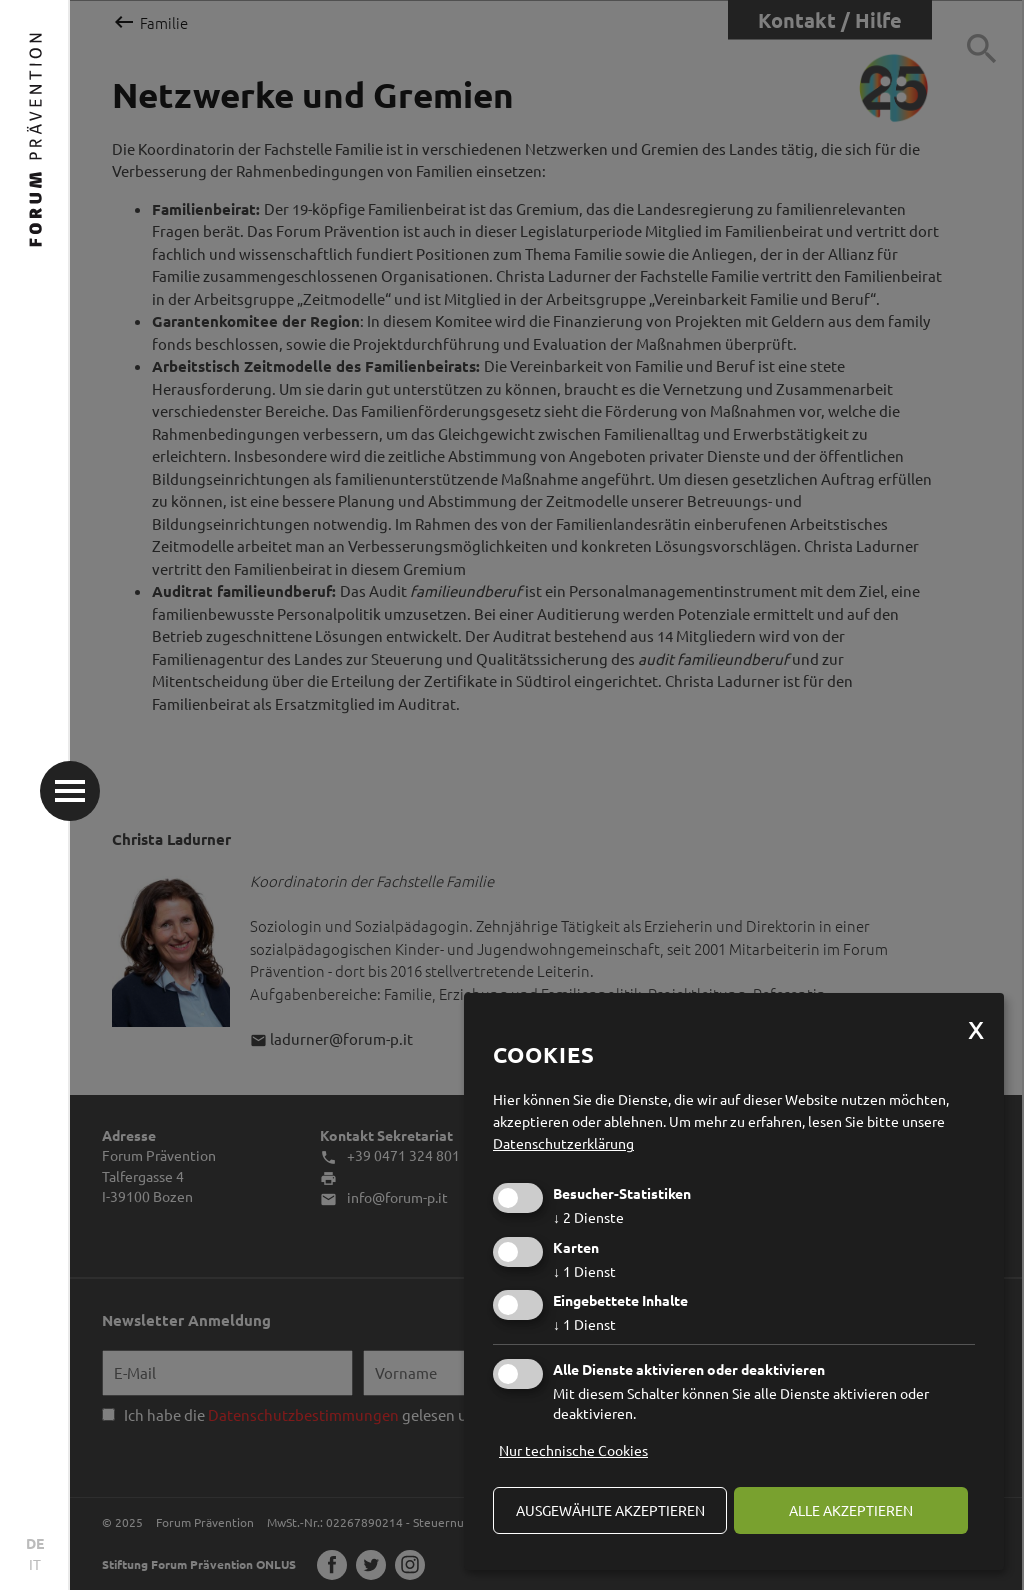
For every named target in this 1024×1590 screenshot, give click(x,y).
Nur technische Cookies (573, 1450)
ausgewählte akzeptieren (610, 1510)
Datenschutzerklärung (563, 1143)
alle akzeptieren (851, 1510)
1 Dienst (584, 1271)
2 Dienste (588, 1217)
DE (35, 1543)
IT (35, 1564)
